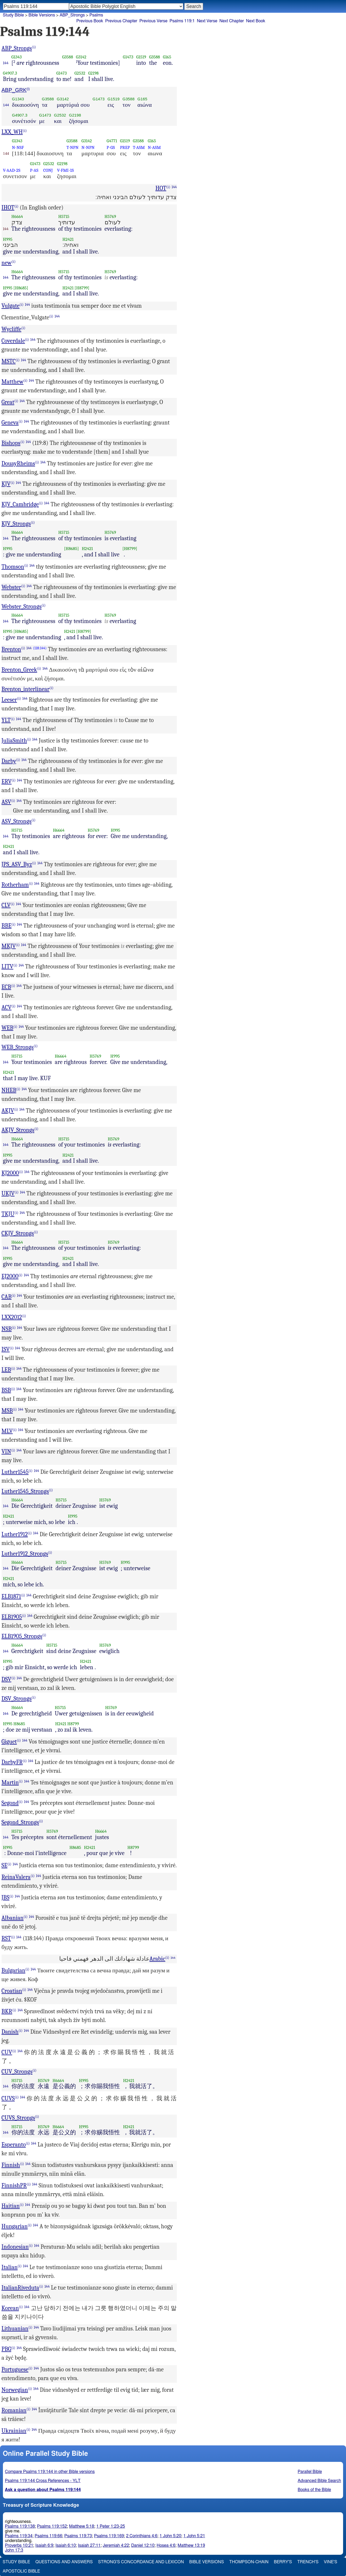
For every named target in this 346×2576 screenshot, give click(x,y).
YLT (6, 720)
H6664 (17, 216)
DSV (6, 1679)
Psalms (96, 15)
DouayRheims (18, 463)
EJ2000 (10, 1276)
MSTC (9, 361)
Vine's (330, 2562)
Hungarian (15, 2226)
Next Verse (207, 21)
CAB (7, 1296)
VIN (6, 1451)
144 (5, 63)
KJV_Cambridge (20, 504)
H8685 (19, 1723)
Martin (10, 1782)
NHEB (9, 1090)
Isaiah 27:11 (89, 2545)
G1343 (16, 56)
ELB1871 (11, 1596)
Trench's (307, 2562)
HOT (160, 188)
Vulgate (11, 305)
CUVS (8, 2098)
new (7, 262)
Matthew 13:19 (191, 2545)
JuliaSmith (14, 740)
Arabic (157, 1958)
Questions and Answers (64, 2562)
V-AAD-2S (11, 170)
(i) (34, 47)
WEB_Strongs (18, 1047)
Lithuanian (15, 2328)
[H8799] (82, 287)
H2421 (68, 239)
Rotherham (15, 884)
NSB (7, 1328)
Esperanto (14, 2144)
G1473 (128, 56)
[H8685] (21, 287)
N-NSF (18, 147)
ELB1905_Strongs (22, 1636)
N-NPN (88, 147)
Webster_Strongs (22, 606)
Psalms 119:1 (182, 21)
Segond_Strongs (20, 1822)
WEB (8, 1027)
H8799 (73, 1723)
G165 (167, 56)
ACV (7, 1007)
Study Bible (13, 15)
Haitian (11, 2206)
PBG (6, 2349)
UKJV (8, 1193)
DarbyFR (12, 1762)
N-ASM (154, 147)
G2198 (93, 73)
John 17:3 (14, 2550)
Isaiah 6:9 (44, 2545)
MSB (7, 1410)
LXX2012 (12, 1317)
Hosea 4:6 (166, 2545)
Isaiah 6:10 (65, 2545)
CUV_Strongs (17, 2071)
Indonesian (15, 2246)
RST (6, 1938)
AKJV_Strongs (18, 1130)
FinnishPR (14, 2185)
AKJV (8, 1110)
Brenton (11, 649)
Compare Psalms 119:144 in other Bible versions (50, 2472)
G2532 (79, 73)
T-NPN (72, 147)
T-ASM (139, 147)
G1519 (141, 56)
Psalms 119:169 (109, 2536)
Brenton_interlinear (26, 689)
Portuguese (15, 2369)
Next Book (255, 21)
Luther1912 (15, 1534)
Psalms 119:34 (19, 2536)
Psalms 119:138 (20, 2526)
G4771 (112, 140)
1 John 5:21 (194, 2536)
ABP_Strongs (17, 48)
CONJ (48, 170)
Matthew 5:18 (81, 2526)
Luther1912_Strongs (25, 1553)
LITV (8, 966)
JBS (6, 1897)
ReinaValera (16, 1877)
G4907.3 (10, 73)
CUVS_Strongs (18, 2117)
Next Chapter (231, 21)
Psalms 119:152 (52, 2526)
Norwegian (15, 2389)
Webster (12, 587)
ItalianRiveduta (20, 2287)
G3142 (81, 56)
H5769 (110, 216)
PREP (125, 147)
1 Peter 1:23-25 (110, 2526)
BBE (7, 925)
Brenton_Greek (19, 669)
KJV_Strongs (16, 523)
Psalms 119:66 (48, 2536)
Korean (10, 2308)
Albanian (13, 1917)
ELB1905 (12, 1616)
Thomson (13, 566)
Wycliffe (12, 329)
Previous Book (89, 21)
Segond (10, 1803)
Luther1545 (15, 1472)
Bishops (11, 443)
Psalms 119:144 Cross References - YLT (43, 2481)
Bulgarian (13, 1970)
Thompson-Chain (248, 2562)
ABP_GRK (14, 90)
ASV (6, 801)
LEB (6, 1369)
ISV (6, 1349)
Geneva (10, 422)
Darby (9, 761)
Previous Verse (153, 21)
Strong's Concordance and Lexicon (141, 2562)
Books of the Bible (314, 2490)
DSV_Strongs (17, 1698)
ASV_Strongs (17, 821)
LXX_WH (12, 131)
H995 (7, 239)
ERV (7, 781)
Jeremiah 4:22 (116, 2545)
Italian (10, 2267)
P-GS (111, 147)
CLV (6, 905)
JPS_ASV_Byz (17, 864)
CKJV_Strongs (18, 1233)
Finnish (11, 2165)
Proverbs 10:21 (19, 2545)
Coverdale (13, 340)
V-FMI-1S (65, 170)
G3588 (67, 56)
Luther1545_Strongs (25, 1491)
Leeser (9, 699)
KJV (6, 483)
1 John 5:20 (170, 2536)
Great (8, 402)
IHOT (8, 207)
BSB (6, 1390)
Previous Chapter (121, 21)
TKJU (8, 1213)
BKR (7, 2011)
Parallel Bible (310, 2472)
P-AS (34, 170)
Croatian (12, 1990)
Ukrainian (14, 2430)
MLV (7, 1431)
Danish (10, 2031)
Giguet (9, 1741)
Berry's (283, 2562)
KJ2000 (10, 1173)
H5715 (63, 216)
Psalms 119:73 (78, 2536)
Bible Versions (41, 15)
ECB (6, 987)
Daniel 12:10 (143, 2545)
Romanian (14, 2410)
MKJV (9, 946)
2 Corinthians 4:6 (141, 2536)
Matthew (13, 381)
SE (4, 1865)
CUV (7, 2052)
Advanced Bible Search (319, 2481)
